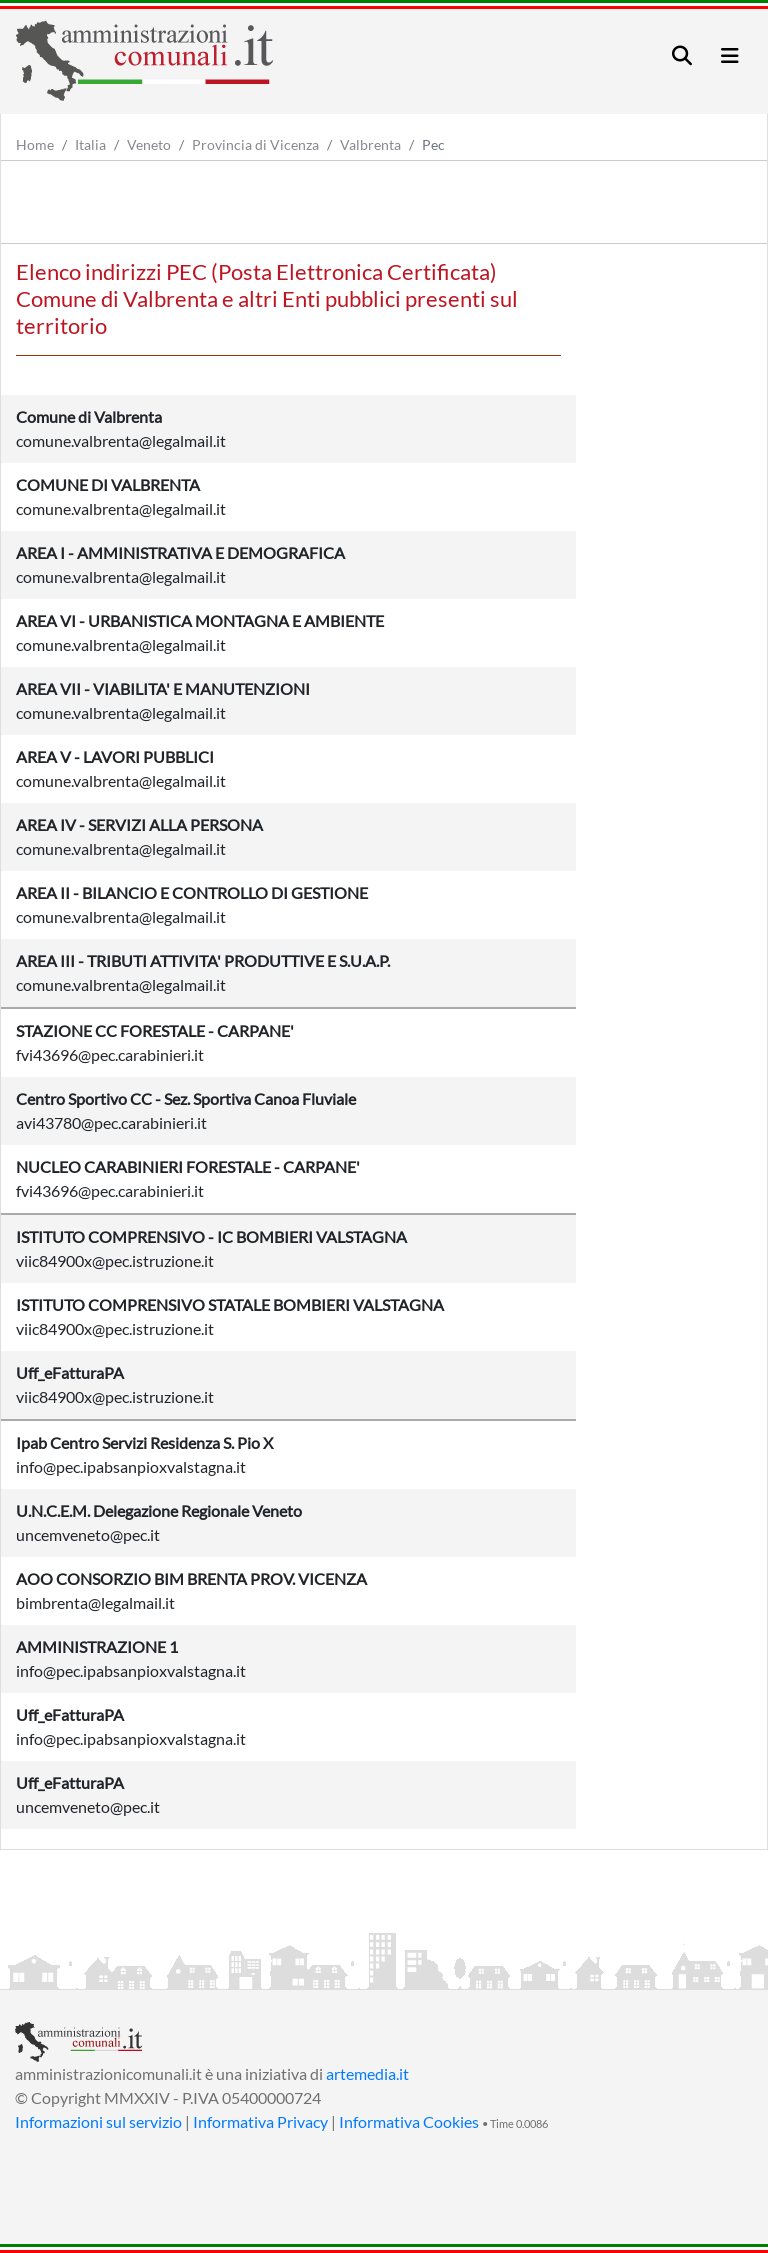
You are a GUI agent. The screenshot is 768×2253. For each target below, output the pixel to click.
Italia (90, 144)
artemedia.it (367, 2073)
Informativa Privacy (260, 2121)
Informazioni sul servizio (98, 2121)
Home (35, 144)
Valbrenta (370, 144)
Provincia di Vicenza (255, 144)
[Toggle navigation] (682, 55)
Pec (433, 144)
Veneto (149, 144)
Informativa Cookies (409, 2121)
